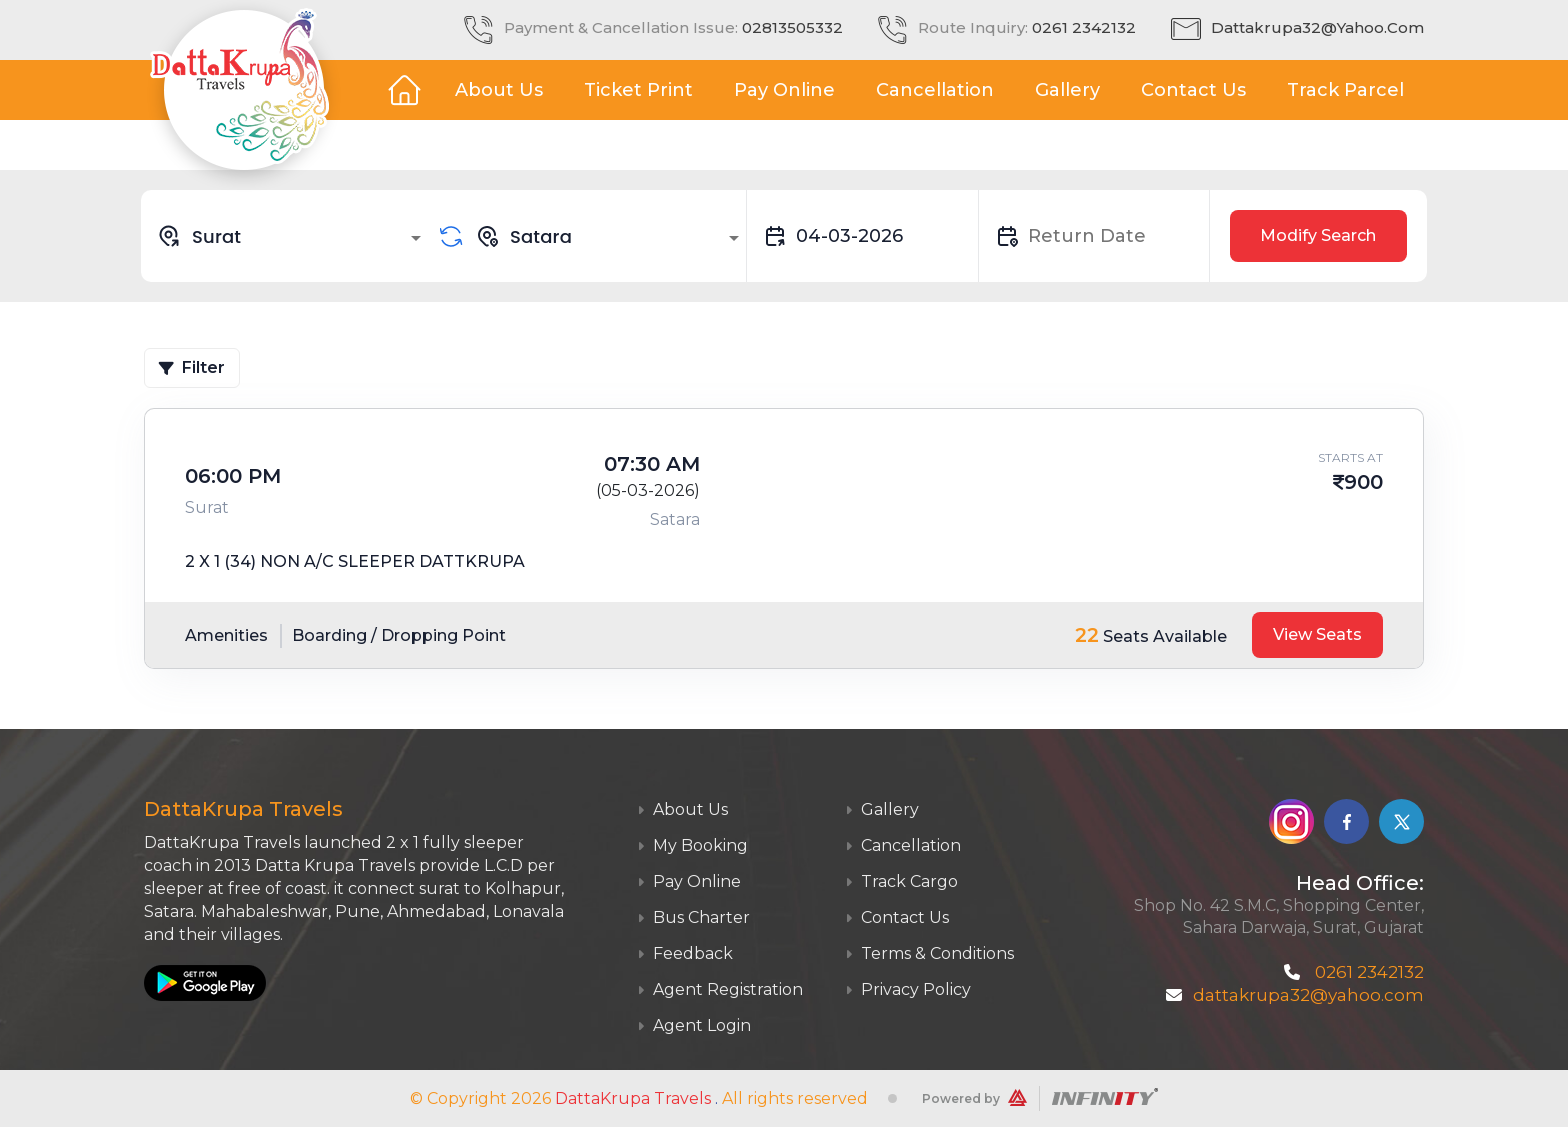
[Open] (416, 238)
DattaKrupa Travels (633, 1098)
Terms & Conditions (929, 953)
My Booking (692, 845)
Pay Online (784, 90)
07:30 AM (652, 464)
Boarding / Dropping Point (399, 635)
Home (404, 90)
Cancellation (935, 90)
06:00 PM (233, 476)
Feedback (685, 953)
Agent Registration (720, 989)
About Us (499, 90)
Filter (192, 367)
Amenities (226, 635)
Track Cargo (901, 881)
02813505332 (792, 27)
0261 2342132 (1084, 27)
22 (1087, 635)
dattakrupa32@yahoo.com (1317, 27)
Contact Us (1193, 90)
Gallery (1067, 90)
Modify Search (1318, 235)
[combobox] (292, 236)
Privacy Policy (908, 989)
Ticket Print (638, 90)
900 (1363, 482)
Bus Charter (693, 917)
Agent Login (694, 1025)
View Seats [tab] (1317, 634)
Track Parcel (1345, 90)
